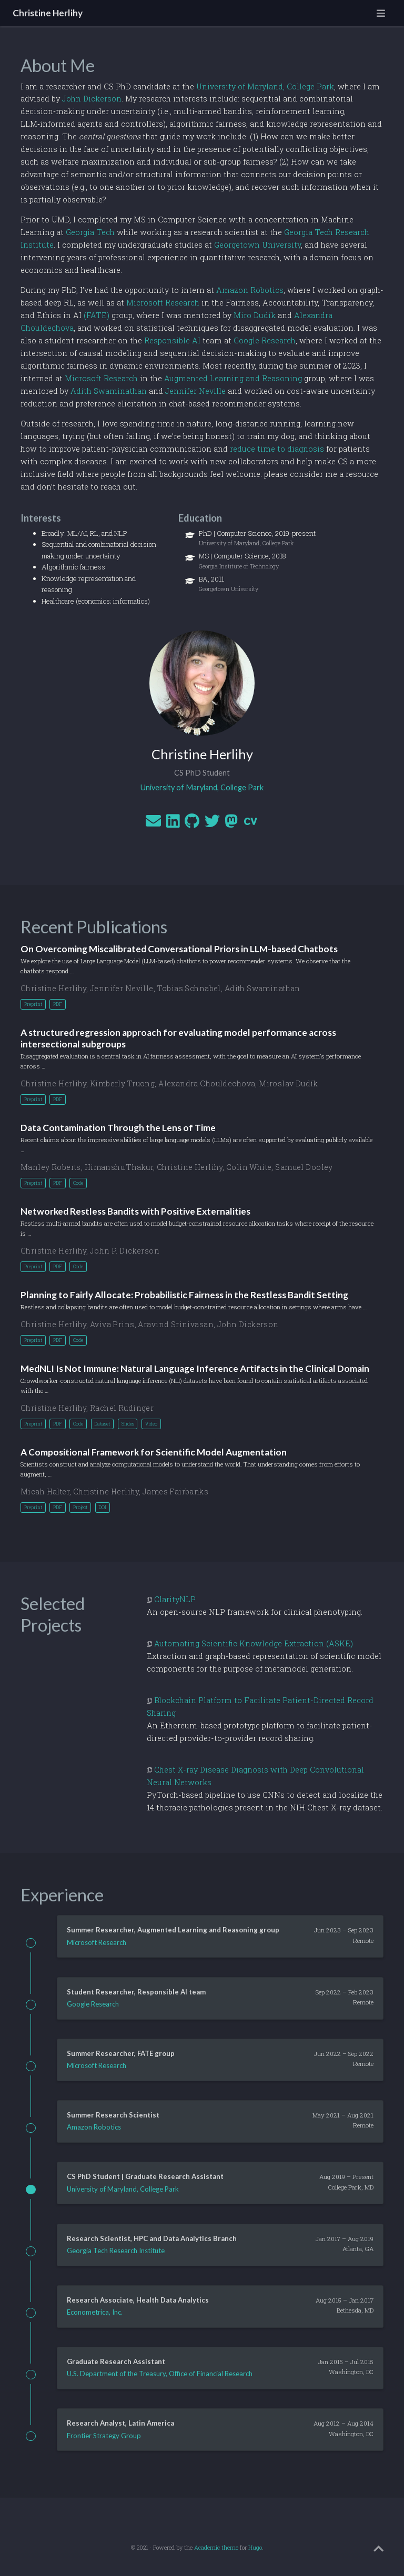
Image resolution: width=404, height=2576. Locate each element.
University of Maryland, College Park (265, 86)
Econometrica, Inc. (95, 2312)
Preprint (33, 1004)
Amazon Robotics (250, 290)
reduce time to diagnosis (277, 449)
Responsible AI (172, 340)
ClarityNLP (175, 1599)
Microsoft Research (162, 303)
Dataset (102, 1424)
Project (80, 1507)
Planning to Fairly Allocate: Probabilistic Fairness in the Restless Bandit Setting (184, 1294)
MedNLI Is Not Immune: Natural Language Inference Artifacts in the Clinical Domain (195, 1368)
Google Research (265, 340)
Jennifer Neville (195, 391)
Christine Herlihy (48, 12)
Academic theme (216, 2547)
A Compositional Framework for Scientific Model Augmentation (154, 1452)
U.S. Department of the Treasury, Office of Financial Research (159, 2373)
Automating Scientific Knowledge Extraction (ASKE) (253, 1643)
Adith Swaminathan (108, 391)
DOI (102, 1507)
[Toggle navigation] (380, 13)
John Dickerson (92, 99)
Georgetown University (257, 245)
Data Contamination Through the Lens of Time (118, 1127)
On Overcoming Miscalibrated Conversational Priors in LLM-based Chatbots (179, 948)
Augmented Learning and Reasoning (233, 378)
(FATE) (96, 315)
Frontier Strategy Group (104, 2435)
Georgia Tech (90, 232)
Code (78, 1183)
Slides (128, 1424)
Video (151, 1424)
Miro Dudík (255, 315)
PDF (57, 1004)
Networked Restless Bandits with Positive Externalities (135, 1211)
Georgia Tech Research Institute (116, 2250)
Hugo (255, 2547)
